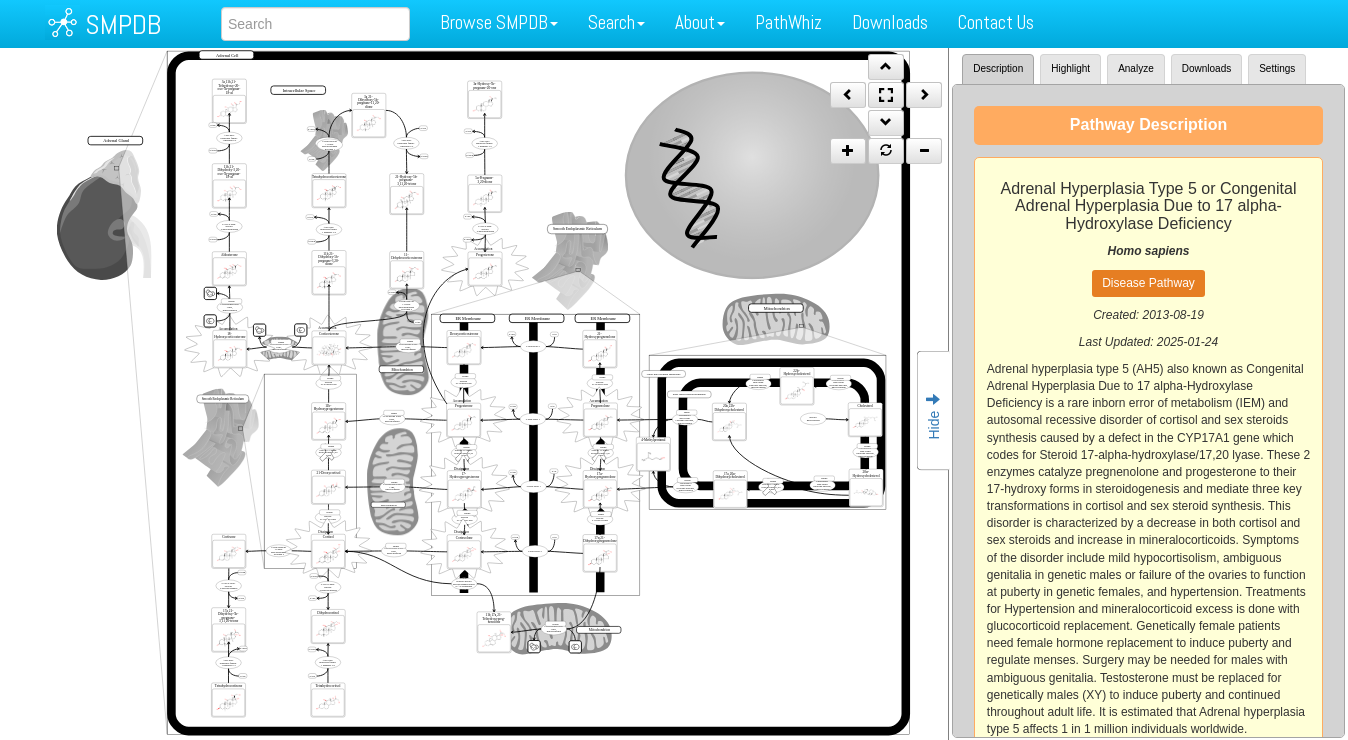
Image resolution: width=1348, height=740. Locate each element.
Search (616, 22)
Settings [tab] (1277, 68)
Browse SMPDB (499, 22)
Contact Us (996, 22)
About (700, 22)
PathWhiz (788, 22)
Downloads (890, 22)
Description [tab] (998, 68)
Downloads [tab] (1206, 68)
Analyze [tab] (1136, 68)
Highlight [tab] (1070, 68)
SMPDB (123, 24)
